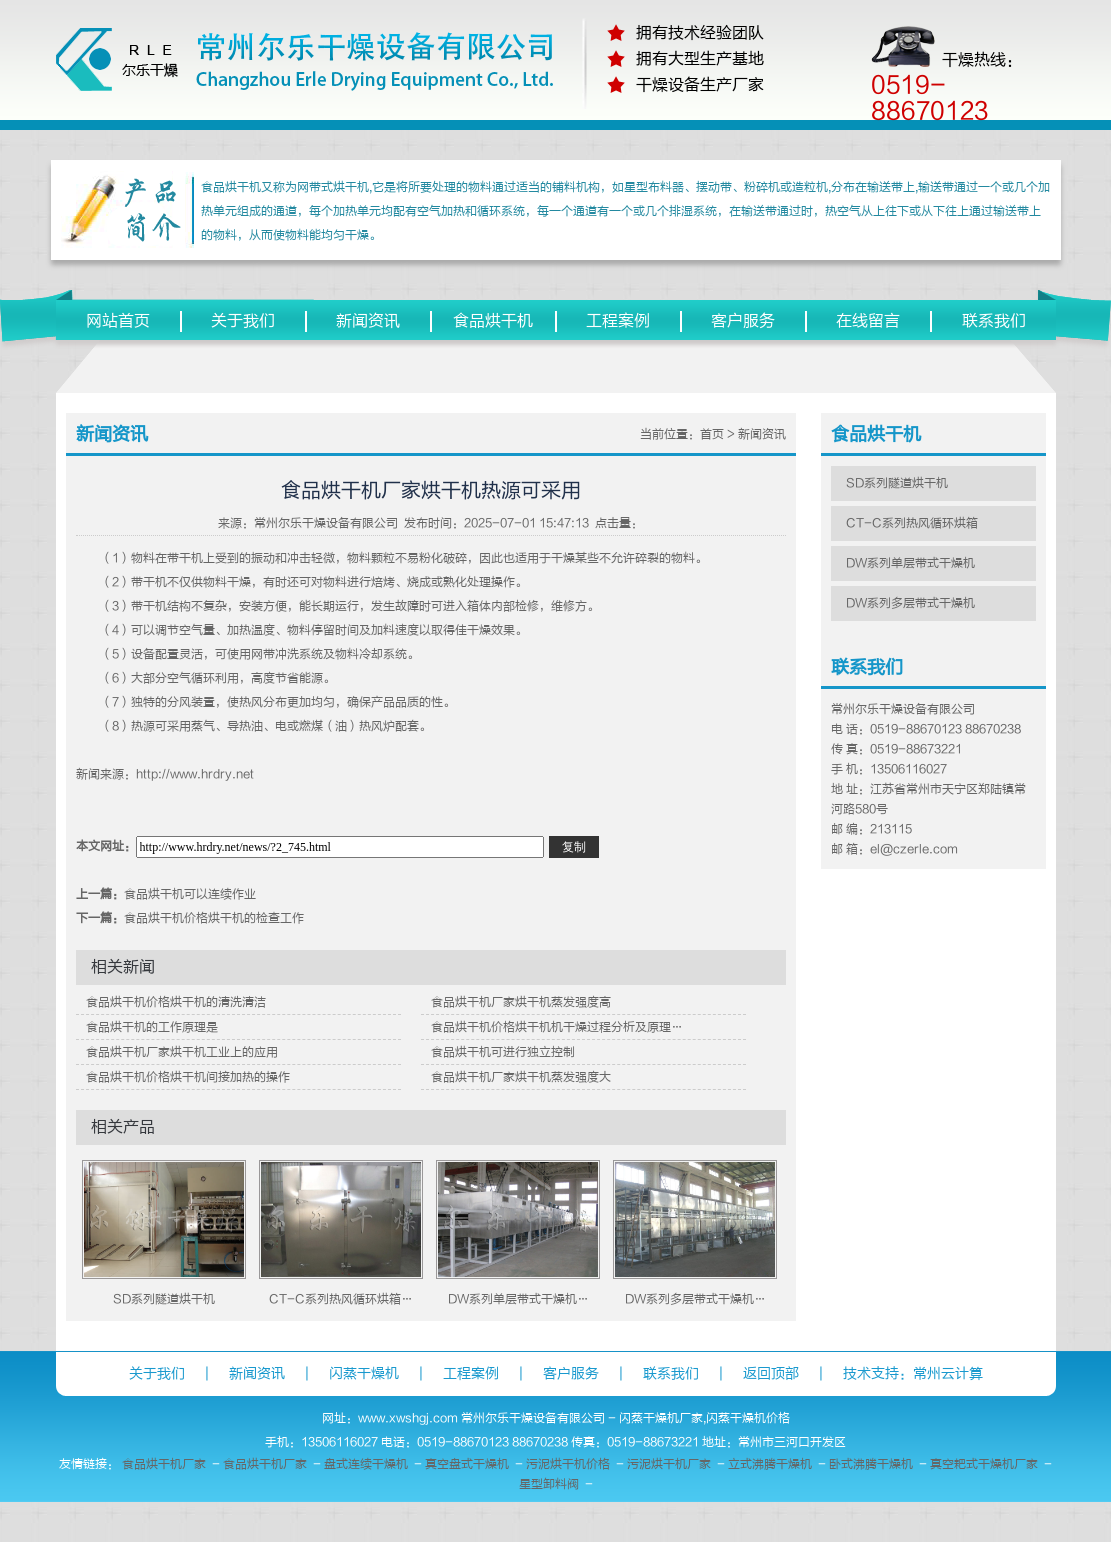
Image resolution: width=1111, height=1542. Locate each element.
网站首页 (118, 321)
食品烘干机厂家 (164, 1464)
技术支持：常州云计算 (913, 1373)
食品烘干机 (493, 321)
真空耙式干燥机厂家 (984, 1464)
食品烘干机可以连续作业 (190, 894)
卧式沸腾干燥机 (871, 1464)
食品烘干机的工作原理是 (152, 1027)
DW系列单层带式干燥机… (518, 1299)
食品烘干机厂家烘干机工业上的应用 (182, 1052)
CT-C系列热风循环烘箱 (912, 523)
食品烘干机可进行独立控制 (503, 1052)
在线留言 (868, 321)
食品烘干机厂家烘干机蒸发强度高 (521, 1002)
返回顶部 (771, 1373)
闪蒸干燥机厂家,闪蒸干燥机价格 (704, 1418)
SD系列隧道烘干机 (164, 1299)
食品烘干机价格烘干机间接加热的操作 (188, 1077)
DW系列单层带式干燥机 (910, 563)
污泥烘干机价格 (568, 1464)
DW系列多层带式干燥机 (910, 603)
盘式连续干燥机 (366, 1464)
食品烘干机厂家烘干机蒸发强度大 (521, 1077)
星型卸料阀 (549, 1484)
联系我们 (994, 321)
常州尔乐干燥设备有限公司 (326, 523)
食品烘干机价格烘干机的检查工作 (214, 918)
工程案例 (618, 321)
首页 (712, 434)
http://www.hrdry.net (195, 774)
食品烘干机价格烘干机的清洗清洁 (176, 1002)
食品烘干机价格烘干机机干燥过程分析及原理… (557, 1027)
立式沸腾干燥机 (770, 1464)
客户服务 (743, 321)
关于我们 (243, 321)
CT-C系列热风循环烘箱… (341, 1299)
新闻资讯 (368, 321)
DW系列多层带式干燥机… (695, 1299)
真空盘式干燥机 (467, 1464)
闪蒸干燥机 (364, 1373)
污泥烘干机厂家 (669, 1464)
